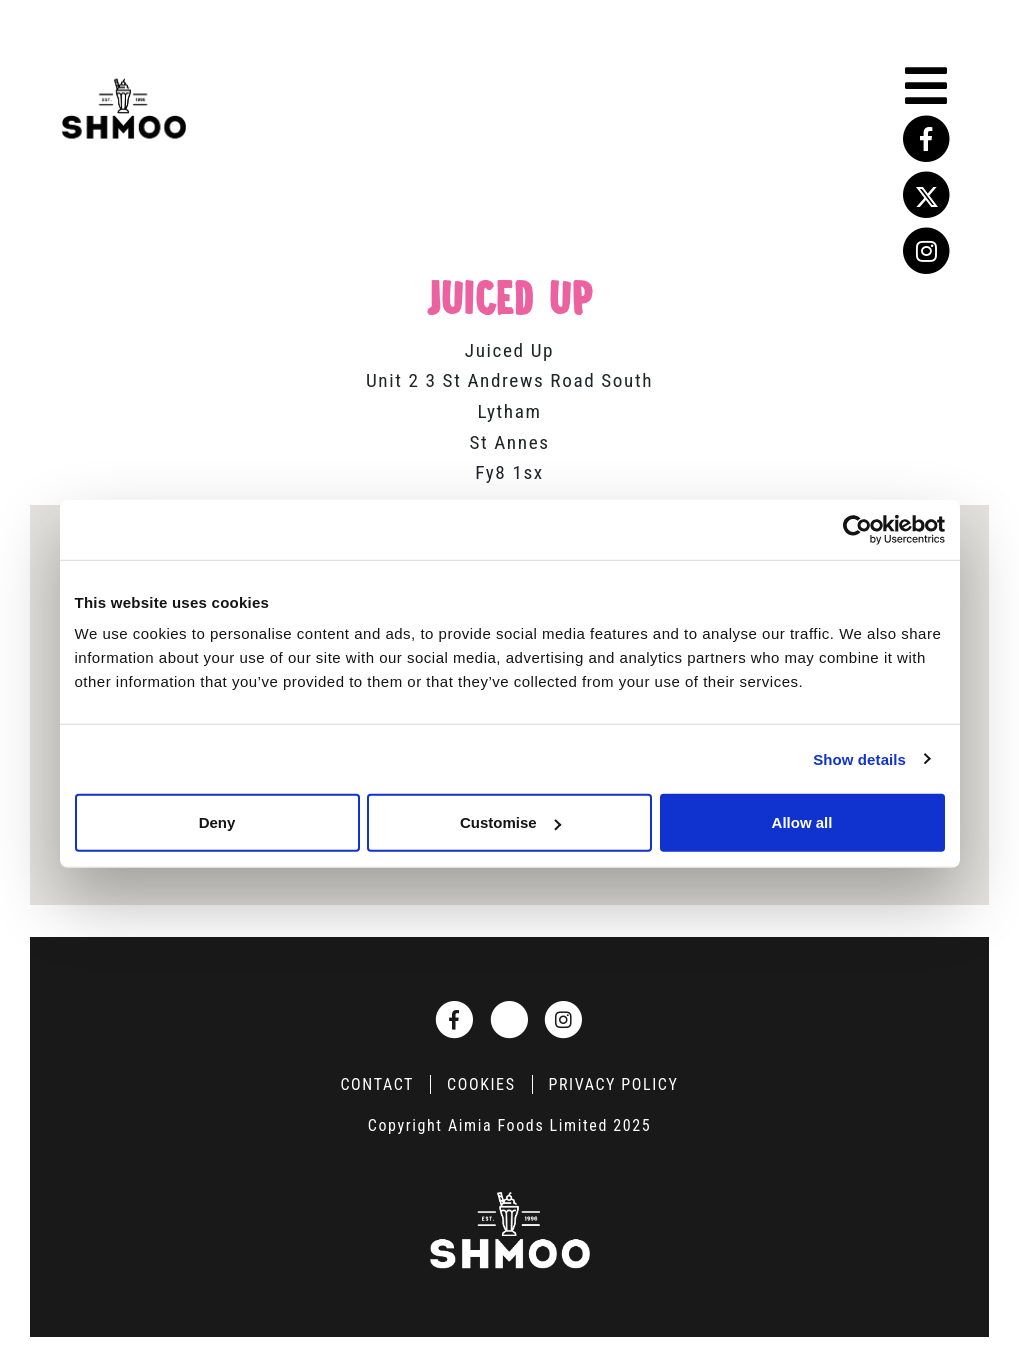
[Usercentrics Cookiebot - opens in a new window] (857, 529)
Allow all (802, 822)
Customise (510, 822)
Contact (377, 1084)
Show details (859, 758)
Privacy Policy (614, 1084)
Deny (217, 822)
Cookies (481, 1084)
